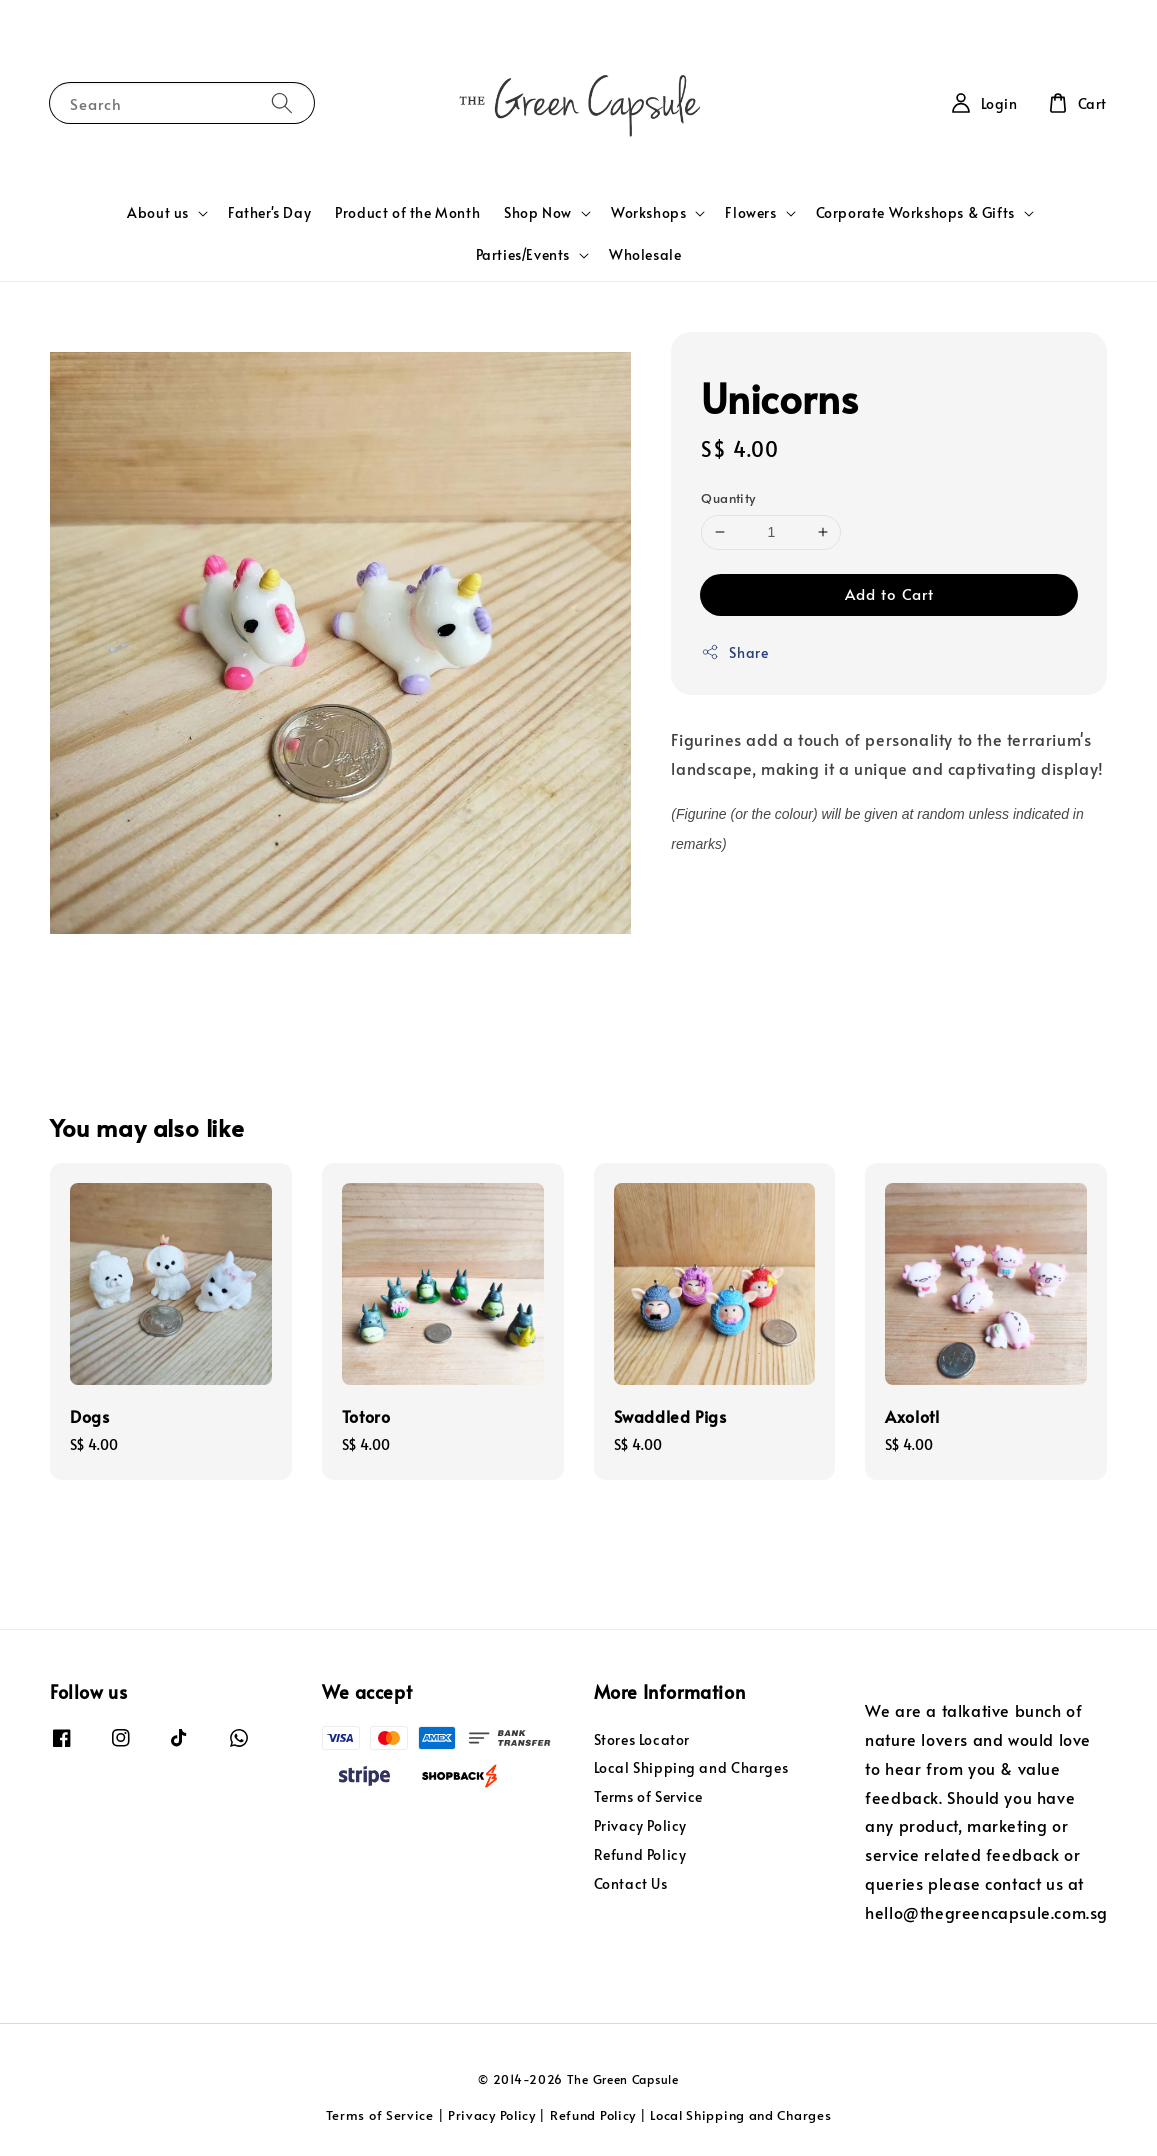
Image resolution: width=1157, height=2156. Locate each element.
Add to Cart (889, 593)
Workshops (648, 213)
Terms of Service (649, 1796)
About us (158, 213)
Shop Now (538, 213)
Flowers (750, 213)
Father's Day (269, 212)
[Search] (282, 102)
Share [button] (734, 652)
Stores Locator (642, 1740)
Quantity (728, 498)
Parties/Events (523, 255)
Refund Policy (640, 1854)
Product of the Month (407, 212)
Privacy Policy (640, 1825)
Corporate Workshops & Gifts (915, 213)
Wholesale (645, 254)
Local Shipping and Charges (691, 1767)
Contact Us (631, 1883)
